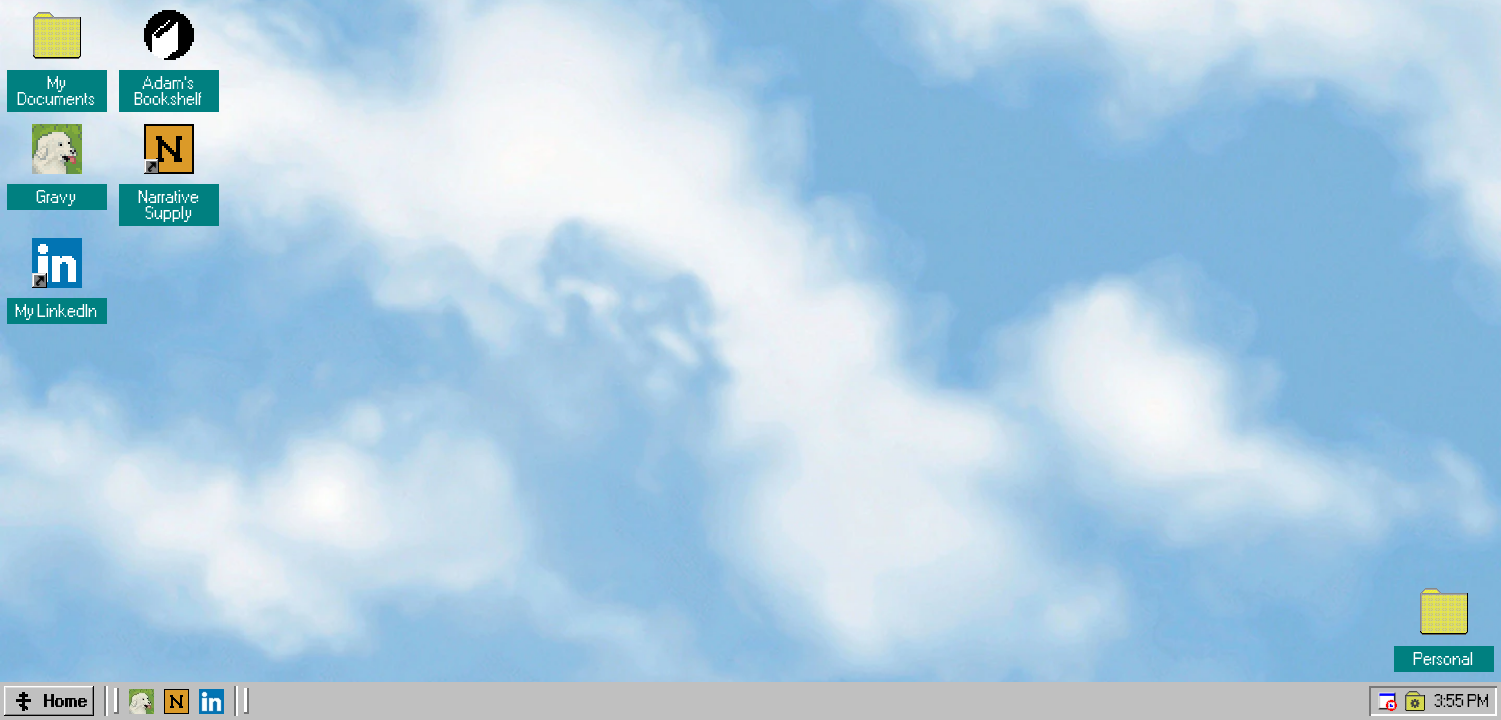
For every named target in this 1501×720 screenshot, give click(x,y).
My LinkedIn (57, 311)
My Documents (57, 91)
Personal (1444, 659)
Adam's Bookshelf (169, 91)
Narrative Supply (171, 205)
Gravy (57, 197)
